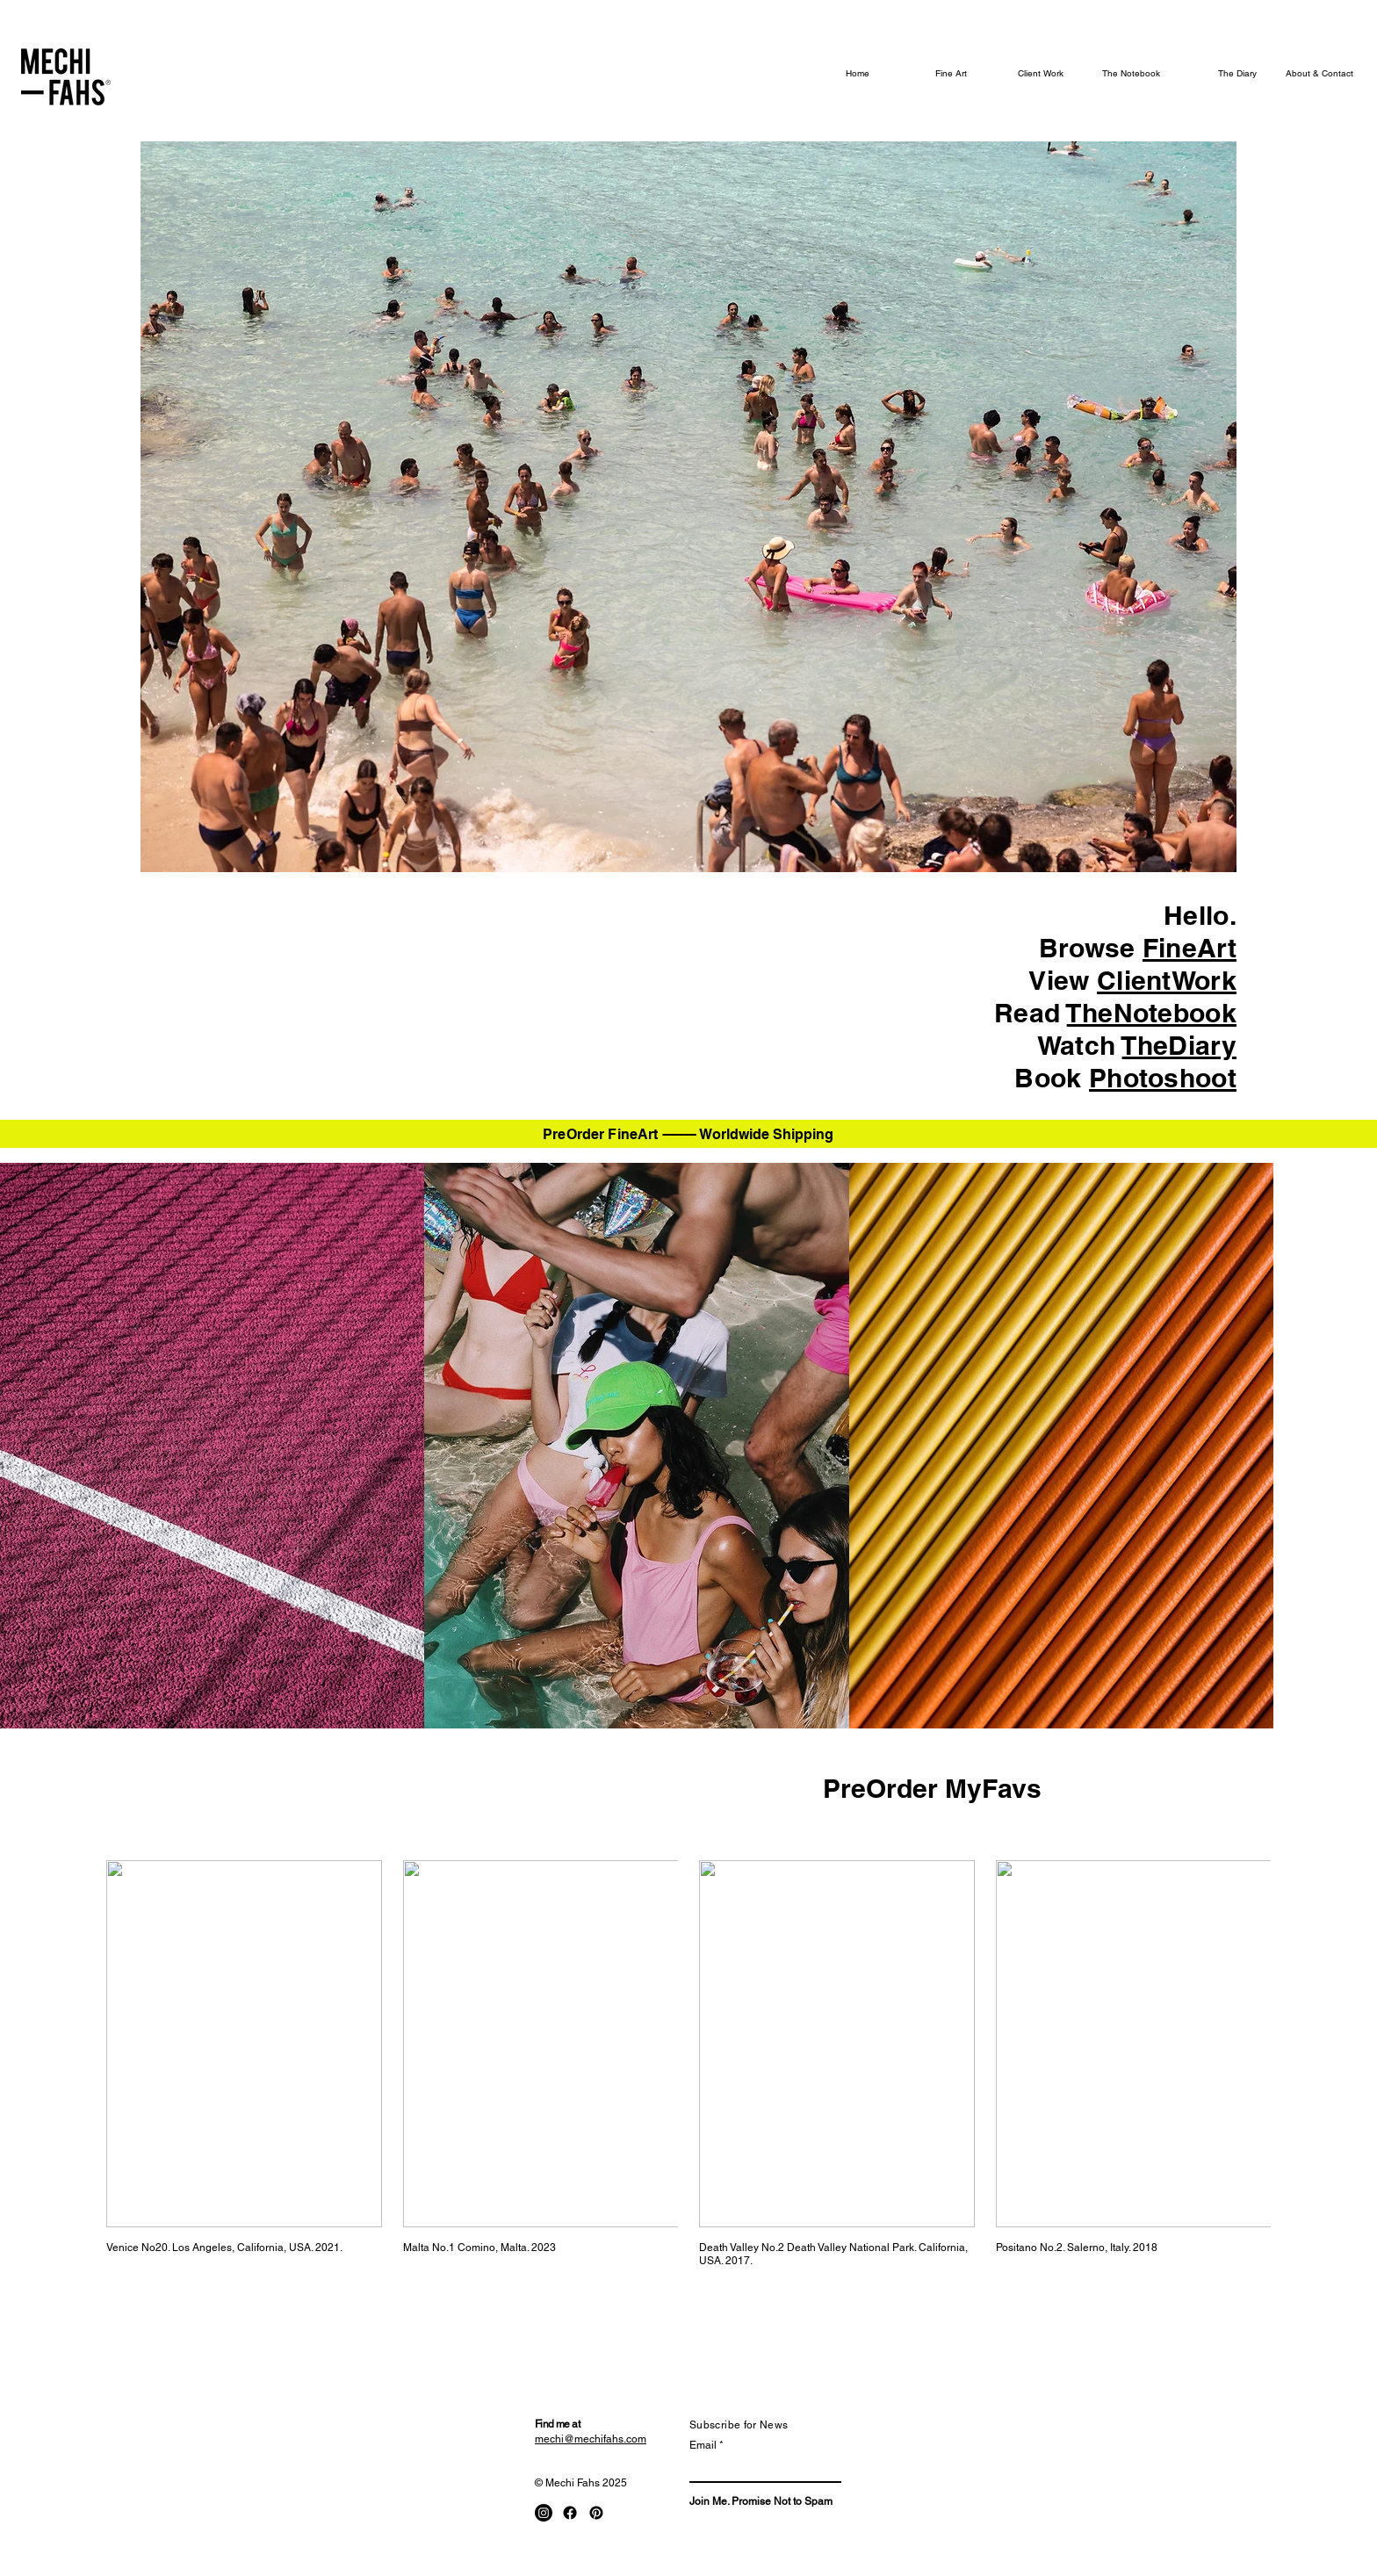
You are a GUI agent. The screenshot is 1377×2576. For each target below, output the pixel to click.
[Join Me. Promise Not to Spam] (761, 2501)
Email (703, 2445)
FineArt (1189, 947)
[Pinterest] (596, 2513)
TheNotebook (1151, 1012)
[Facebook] (570, 2513)
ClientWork (1166, 980)
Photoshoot (1162, 1077)
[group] (688, 2064)
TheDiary (1179, 1045)
